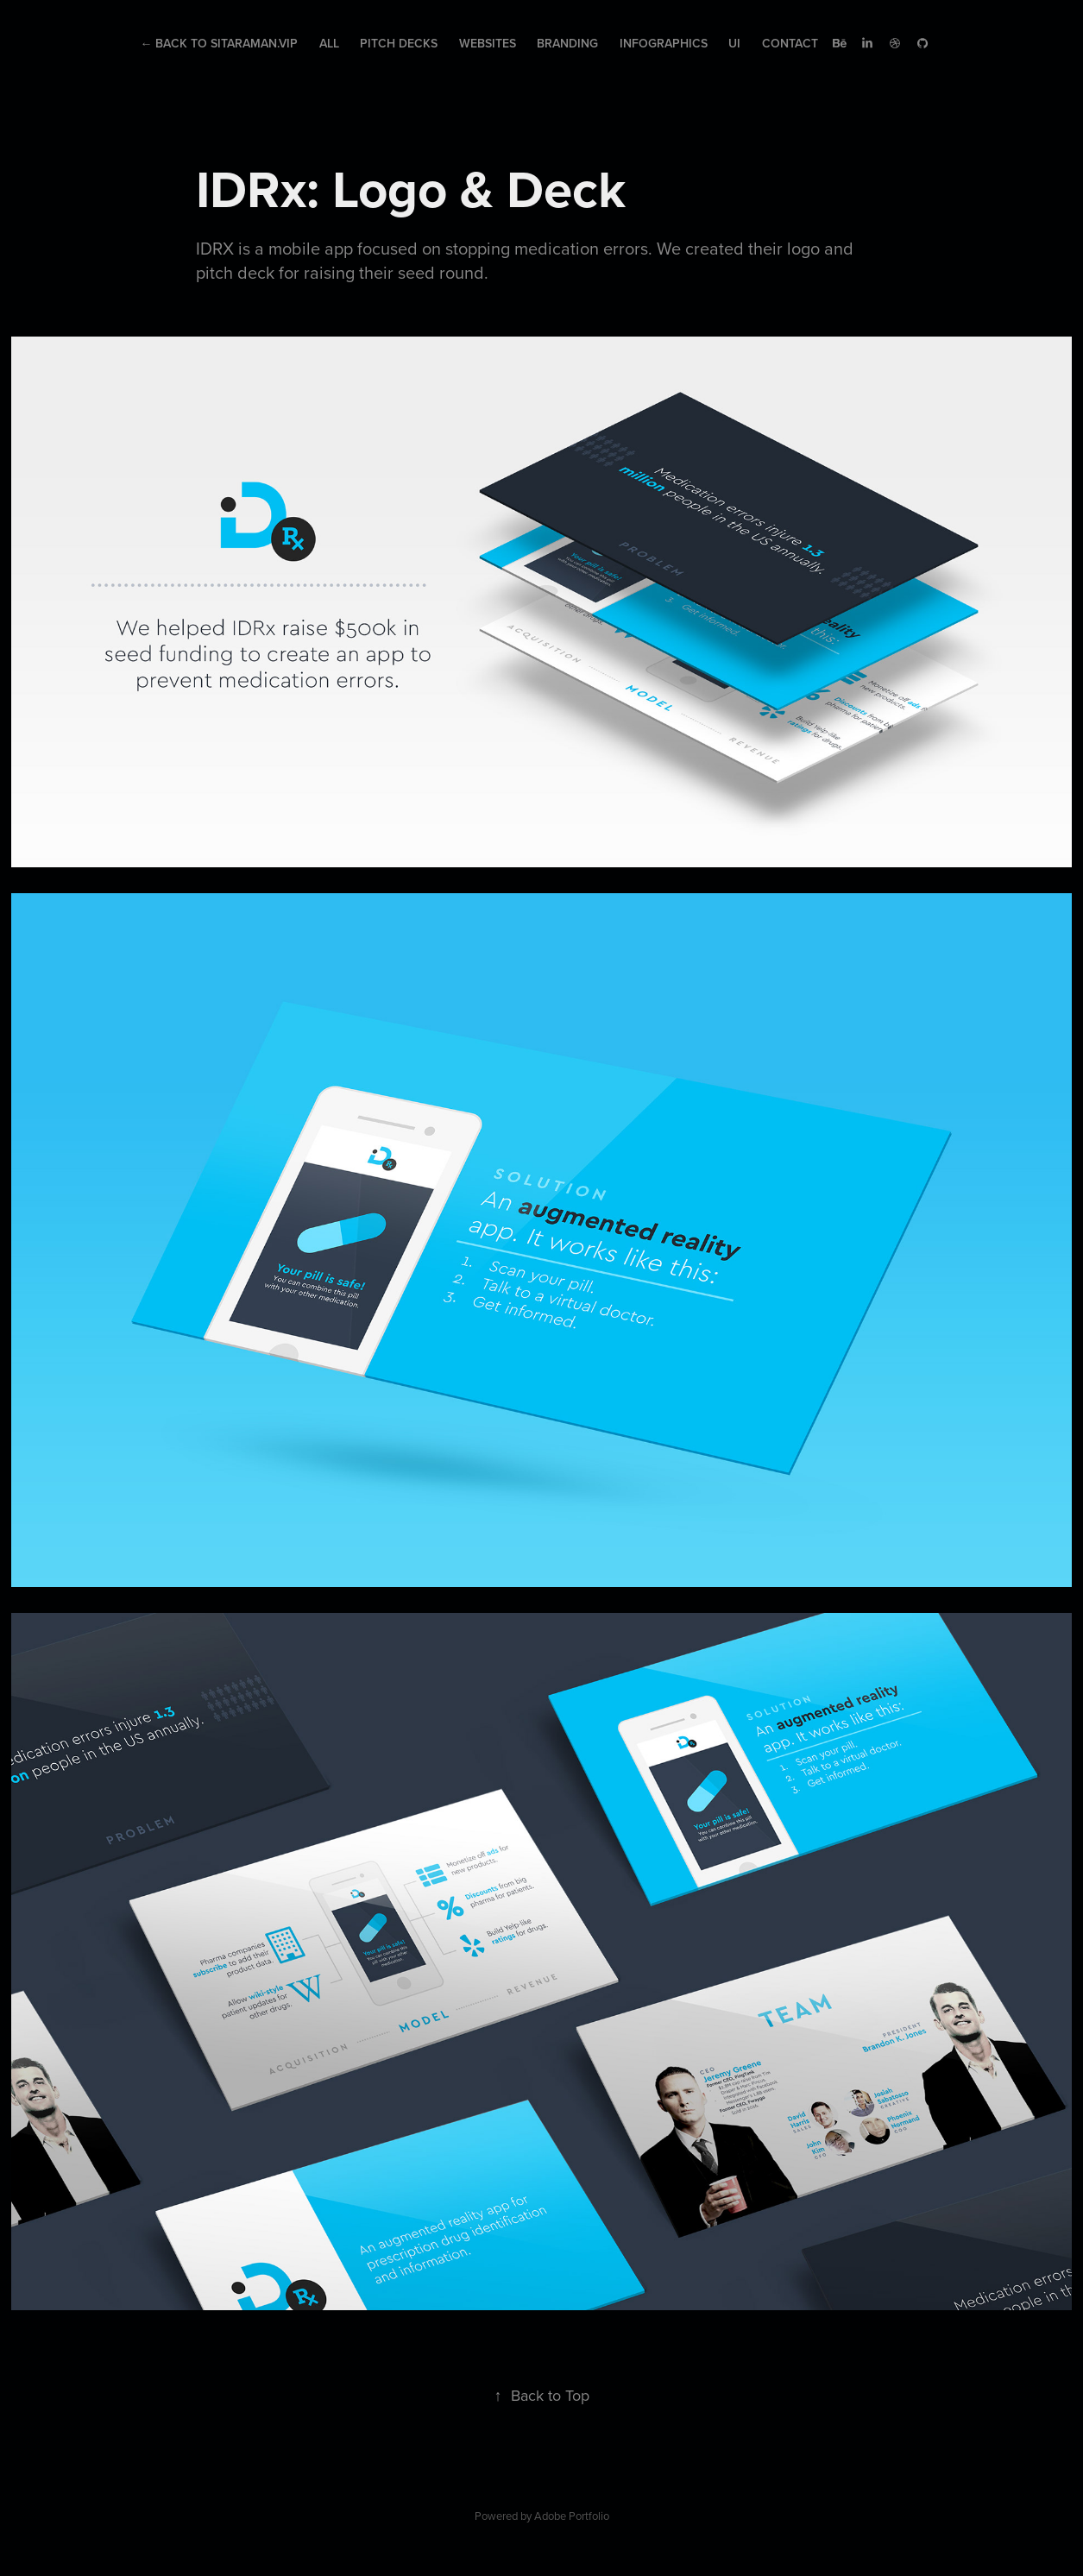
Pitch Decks (399, 43)
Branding (567, 43)
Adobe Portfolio (571, 2515)
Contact (790, 43)
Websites (487, 43)
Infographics (664, 43)
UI (734, 43)
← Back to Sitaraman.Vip (219, 43)
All (329, 43)
